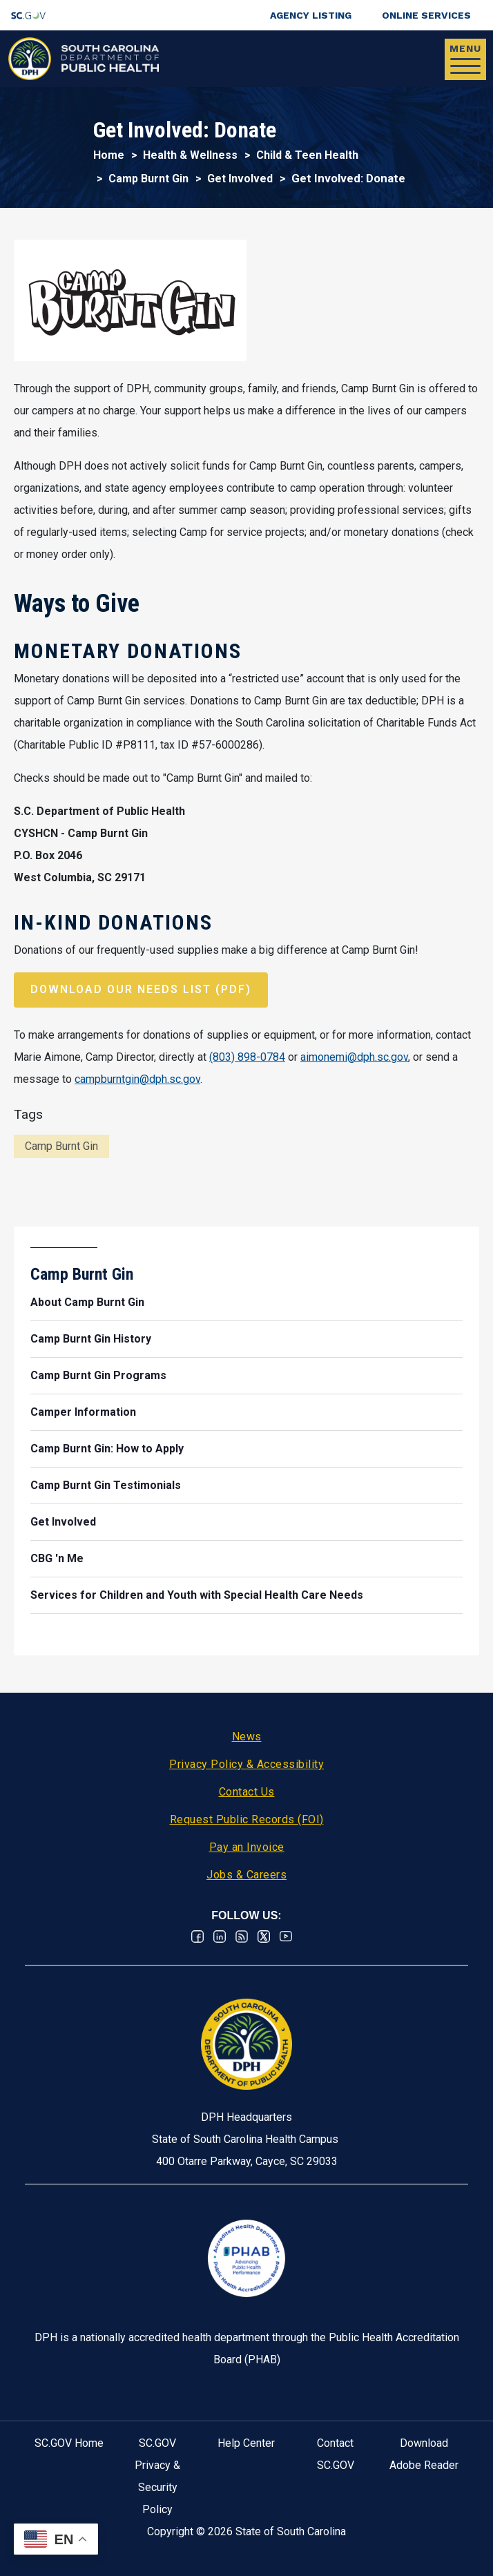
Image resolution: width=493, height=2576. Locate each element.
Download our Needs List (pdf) (140, 989)
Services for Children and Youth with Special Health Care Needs (196, 1595)
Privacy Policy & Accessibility (246, 1764)
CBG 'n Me (57, 1558)
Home (108, 155)
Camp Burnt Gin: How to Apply (107, 1448)
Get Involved (240, 178)
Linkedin (219, 1936)
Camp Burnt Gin (148, 178)
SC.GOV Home (69, 2443)
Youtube (286, 1936)
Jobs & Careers (246, 1874)
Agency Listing (310, 15)
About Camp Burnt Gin (87, 1302)
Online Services (426, 15)
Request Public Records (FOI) (247, 1819)
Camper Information (83, 1412)
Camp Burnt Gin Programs (98, 1375)
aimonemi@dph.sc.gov (354, 1057)
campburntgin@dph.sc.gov (137, 1079)
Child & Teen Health (307, 155)
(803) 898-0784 (247, 1057)
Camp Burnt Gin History (90, 1338)
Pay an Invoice (246, 1847)
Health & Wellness (190, 155)
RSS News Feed (241, 1936)
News (247, 1736)
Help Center (246, 2443)
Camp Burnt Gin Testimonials (105, 1485)
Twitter (264, 1936)
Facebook (197, 1936)
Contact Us (247, 1791)
